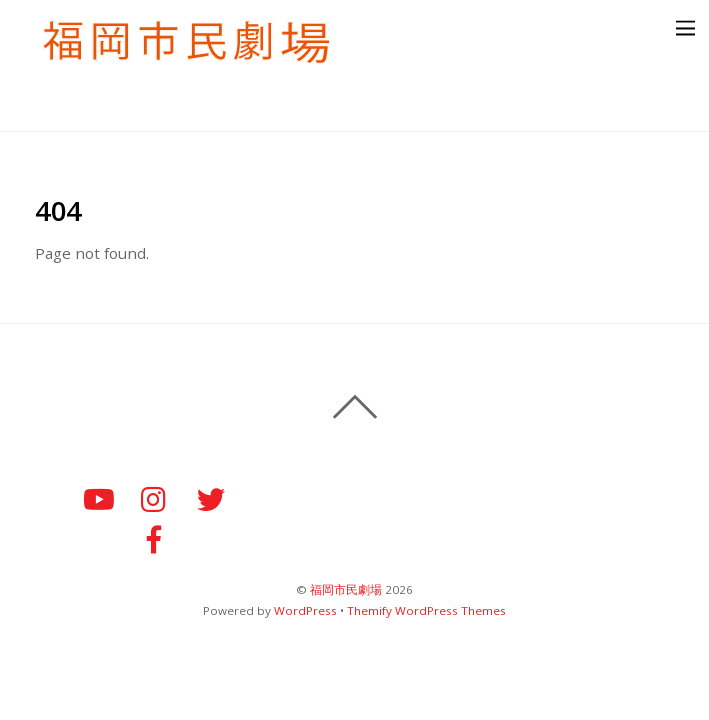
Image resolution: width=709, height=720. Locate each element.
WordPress (305, 610)
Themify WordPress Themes (426, 610)
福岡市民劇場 (346, 589)
